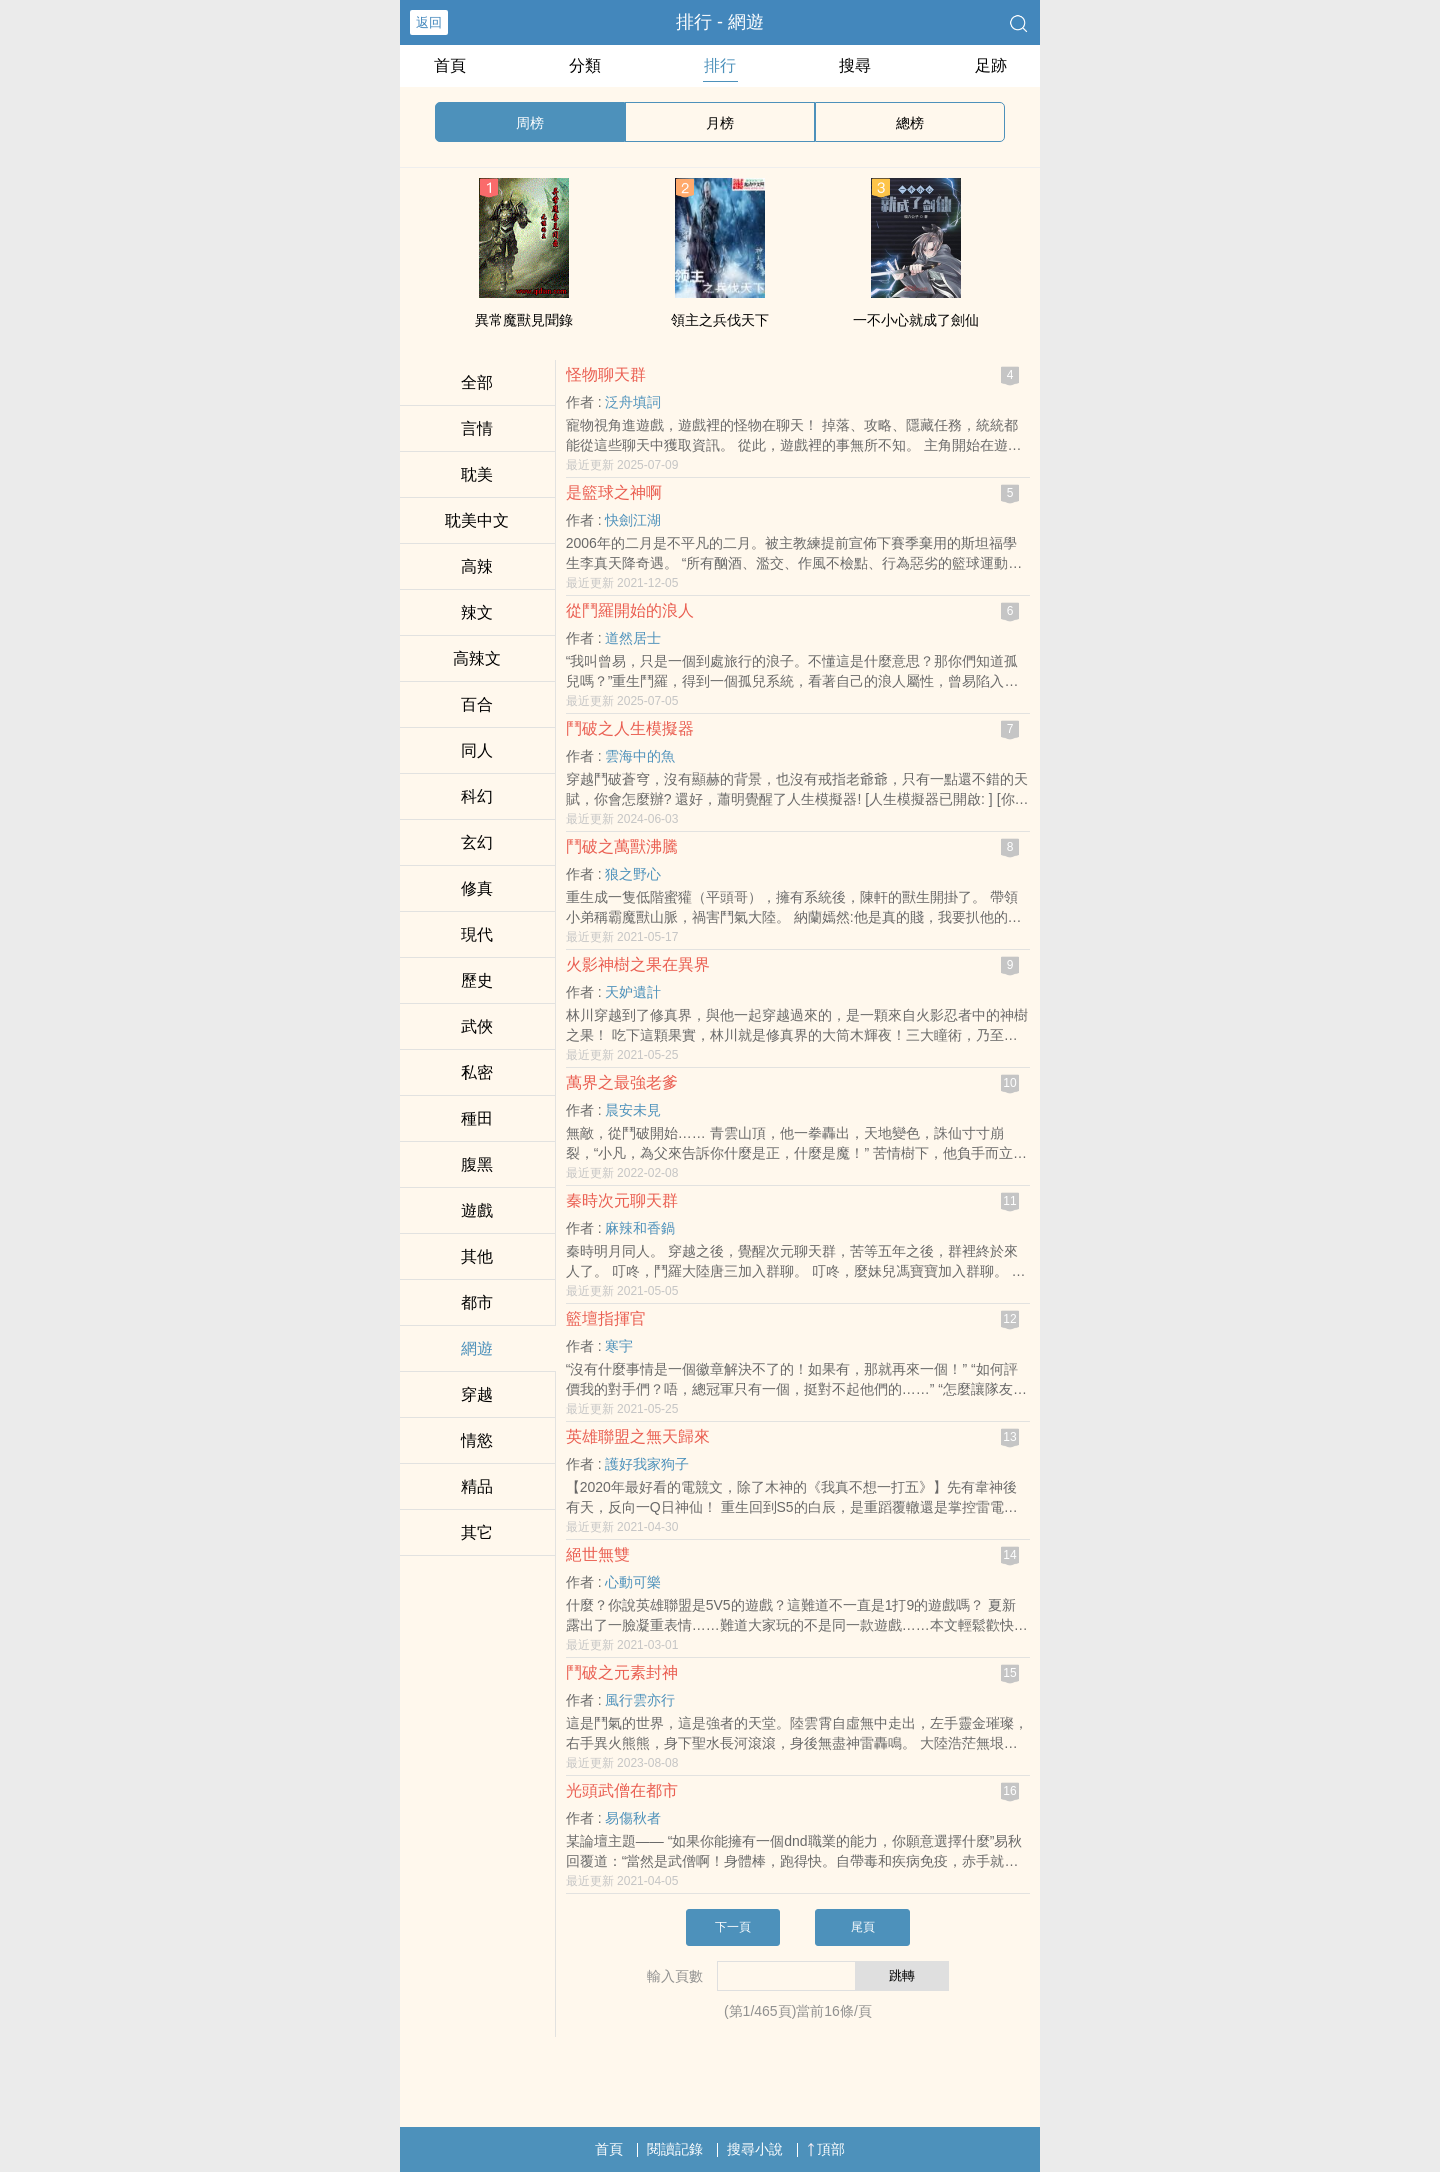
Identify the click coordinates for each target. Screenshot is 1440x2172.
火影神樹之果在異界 (638, 964)
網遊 (477, 1348)
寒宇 (619, 1346)
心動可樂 (633, 1582)
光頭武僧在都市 (622, 1790)
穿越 (477, 1394)
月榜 (720, 123)
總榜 (910, 123)
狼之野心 (633, 874)
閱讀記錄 (675, 2149)
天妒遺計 (633, 992)
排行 (720, 65)
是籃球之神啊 (614, 492)
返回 (429, 22)
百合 (477, 704)
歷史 (477, 980)
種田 (477, 1118)
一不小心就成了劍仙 (916, 320)
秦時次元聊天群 (622, 1200)
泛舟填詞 (633, 402)
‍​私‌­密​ (477, 1072)
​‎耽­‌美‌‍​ (477, 474)
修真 (477, 888)
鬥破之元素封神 (622, 1672)
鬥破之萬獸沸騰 (622, 846)
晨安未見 (633, 1110)
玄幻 (477, 842)
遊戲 (477, 1210)
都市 (477, 1302)
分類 (585, 65)
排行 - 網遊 (720, 22)
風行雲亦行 (640, 1700)
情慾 (477, 1440)
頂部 (826, 2149)
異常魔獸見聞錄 (524, 320)
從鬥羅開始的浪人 (630, 610)
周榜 (530, 123)
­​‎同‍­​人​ (477, 750)
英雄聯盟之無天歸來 (638, 1436)
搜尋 (855, 65)
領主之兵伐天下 (720, 320)
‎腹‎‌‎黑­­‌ (477, 1164)
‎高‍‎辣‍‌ (477, 566)
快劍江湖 (633, 520)
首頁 (450, 65)
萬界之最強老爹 (622, 1082)
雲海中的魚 (640, 756)
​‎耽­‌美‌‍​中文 (477, 520)
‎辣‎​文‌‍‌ (477, 612)
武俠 (477, 1026)
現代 (477, 934)
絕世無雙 (598, 1554)
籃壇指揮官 (606, 1318)
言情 (477, 428)
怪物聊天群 (606, 374)
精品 (477, 1486)
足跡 (991, 65)
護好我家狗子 (647, 1464)
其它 (477, 1532)
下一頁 (733, 1927)
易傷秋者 (633, 1818)
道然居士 (633, 638)
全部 (477, 382)
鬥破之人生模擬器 (630, 728)
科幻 (477, 796)
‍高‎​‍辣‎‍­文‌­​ (477, 658)
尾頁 (863, 1927)
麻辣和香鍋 (640, 1228)
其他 (477, 1256)
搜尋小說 (755, 2149)
